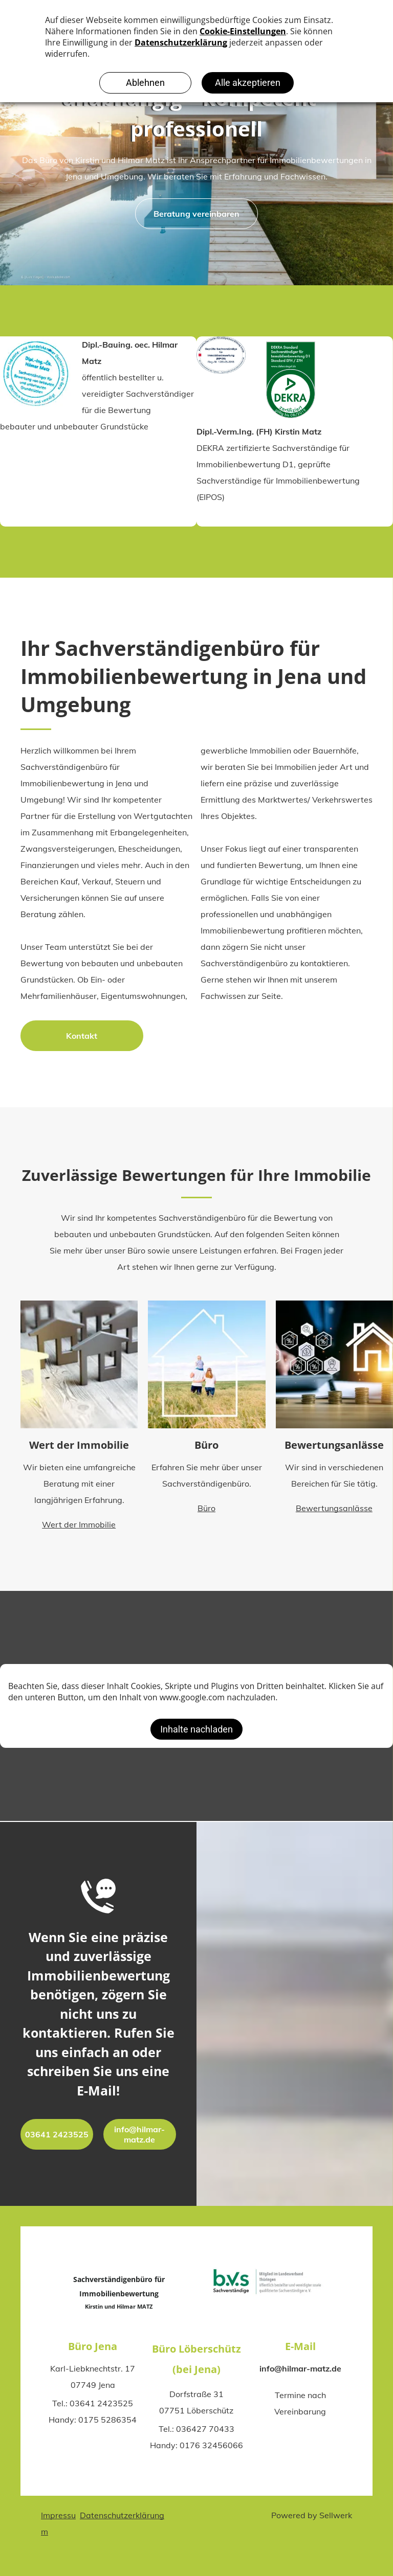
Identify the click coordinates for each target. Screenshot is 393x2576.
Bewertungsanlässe (334, 1454)
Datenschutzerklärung (122, 2515)
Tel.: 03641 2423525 (92, 2403)
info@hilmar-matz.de (300, 2368)
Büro (206, 1454)
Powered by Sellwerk (311, 2515)
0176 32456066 (211, 2445)
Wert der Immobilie (79, 1454)
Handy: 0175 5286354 (93, 2419)
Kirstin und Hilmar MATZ (118, 2306)
